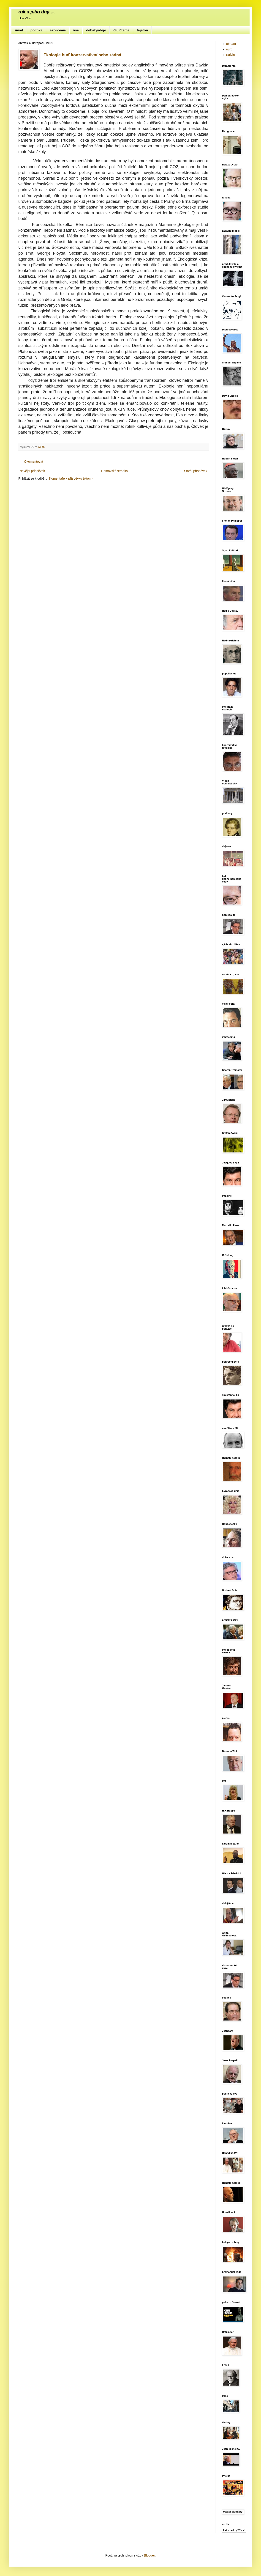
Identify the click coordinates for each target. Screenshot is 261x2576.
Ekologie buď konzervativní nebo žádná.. (83, 55)
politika (36, 30)
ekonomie (58, 30)
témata (231, 44)
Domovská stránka (114, 471)
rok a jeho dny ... (36, 11)
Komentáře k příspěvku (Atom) (71, 478)
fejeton (142, 30)
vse (76, 30)
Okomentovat (33, 461)
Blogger (149, 2555)
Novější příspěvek (32, 471)
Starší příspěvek (195, 471)
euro (229, 49)
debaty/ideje (96, 30)
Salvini (231, 55)
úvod (19, 30)
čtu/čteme (121, 30)
